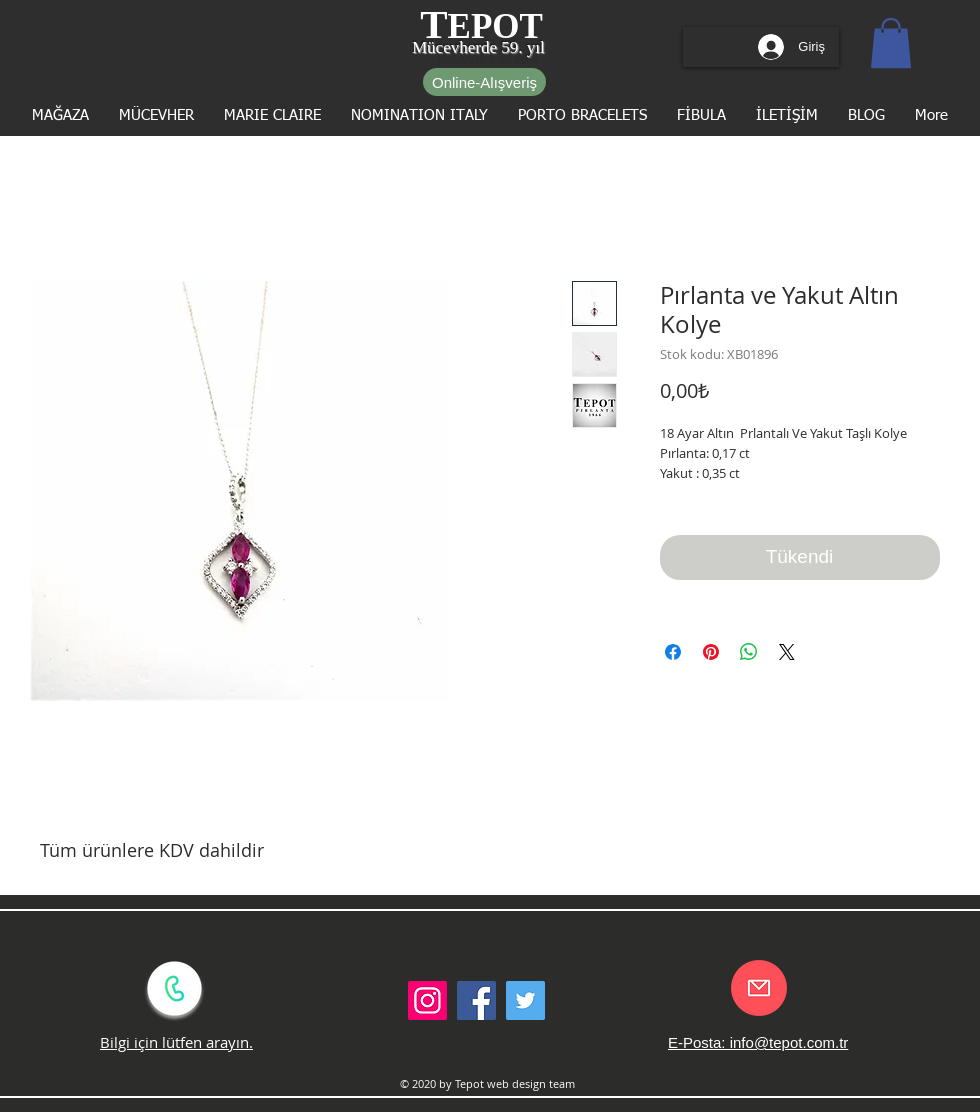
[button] (891, 43)
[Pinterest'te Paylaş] (711, 652)
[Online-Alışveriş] (484, 82)
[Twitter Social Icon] (525, 1000)
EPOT (495, 26)
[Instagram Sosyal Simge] (427, 1000)
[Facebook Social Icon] (476, 1000)
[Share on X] (787, 652)
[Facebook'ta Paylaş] (673, 652)
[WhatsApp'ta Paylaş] (749, 652)
